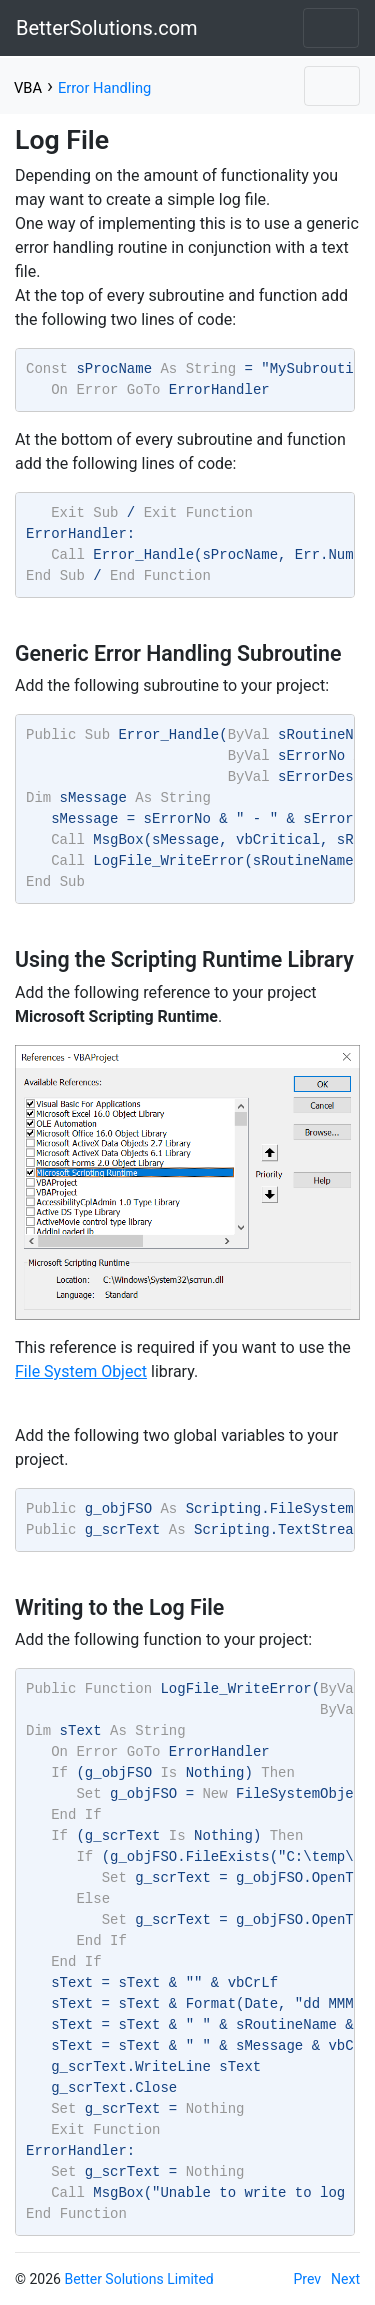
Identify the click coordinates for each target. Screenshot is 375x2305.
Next (345, 2279)
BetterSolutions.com (107, 28)
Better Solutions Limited (138, 2279)
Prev (308, 2279)
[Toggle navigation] (331, 28)
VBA (28, 88)
